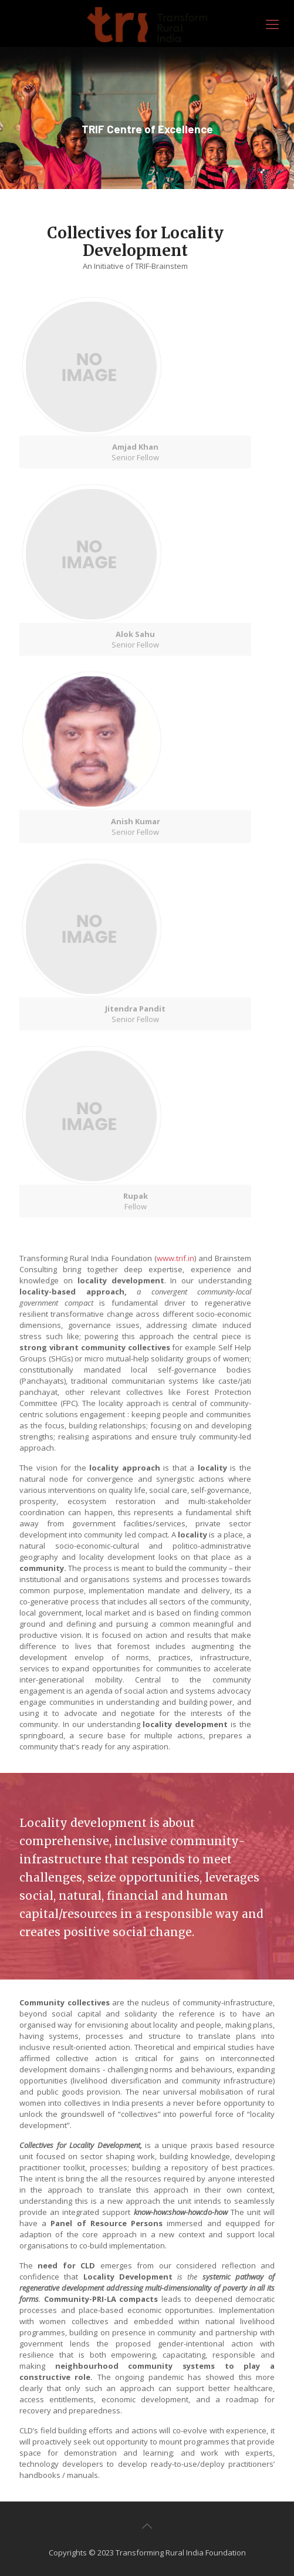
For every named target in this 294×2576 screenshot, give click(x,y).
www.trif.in (174, 1263)
